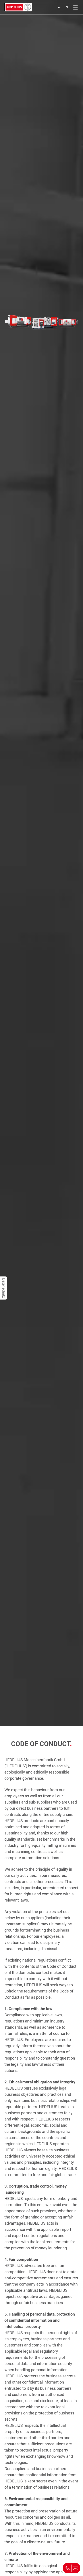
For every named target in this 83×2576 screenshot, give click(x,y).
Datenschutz (4, 1288)
